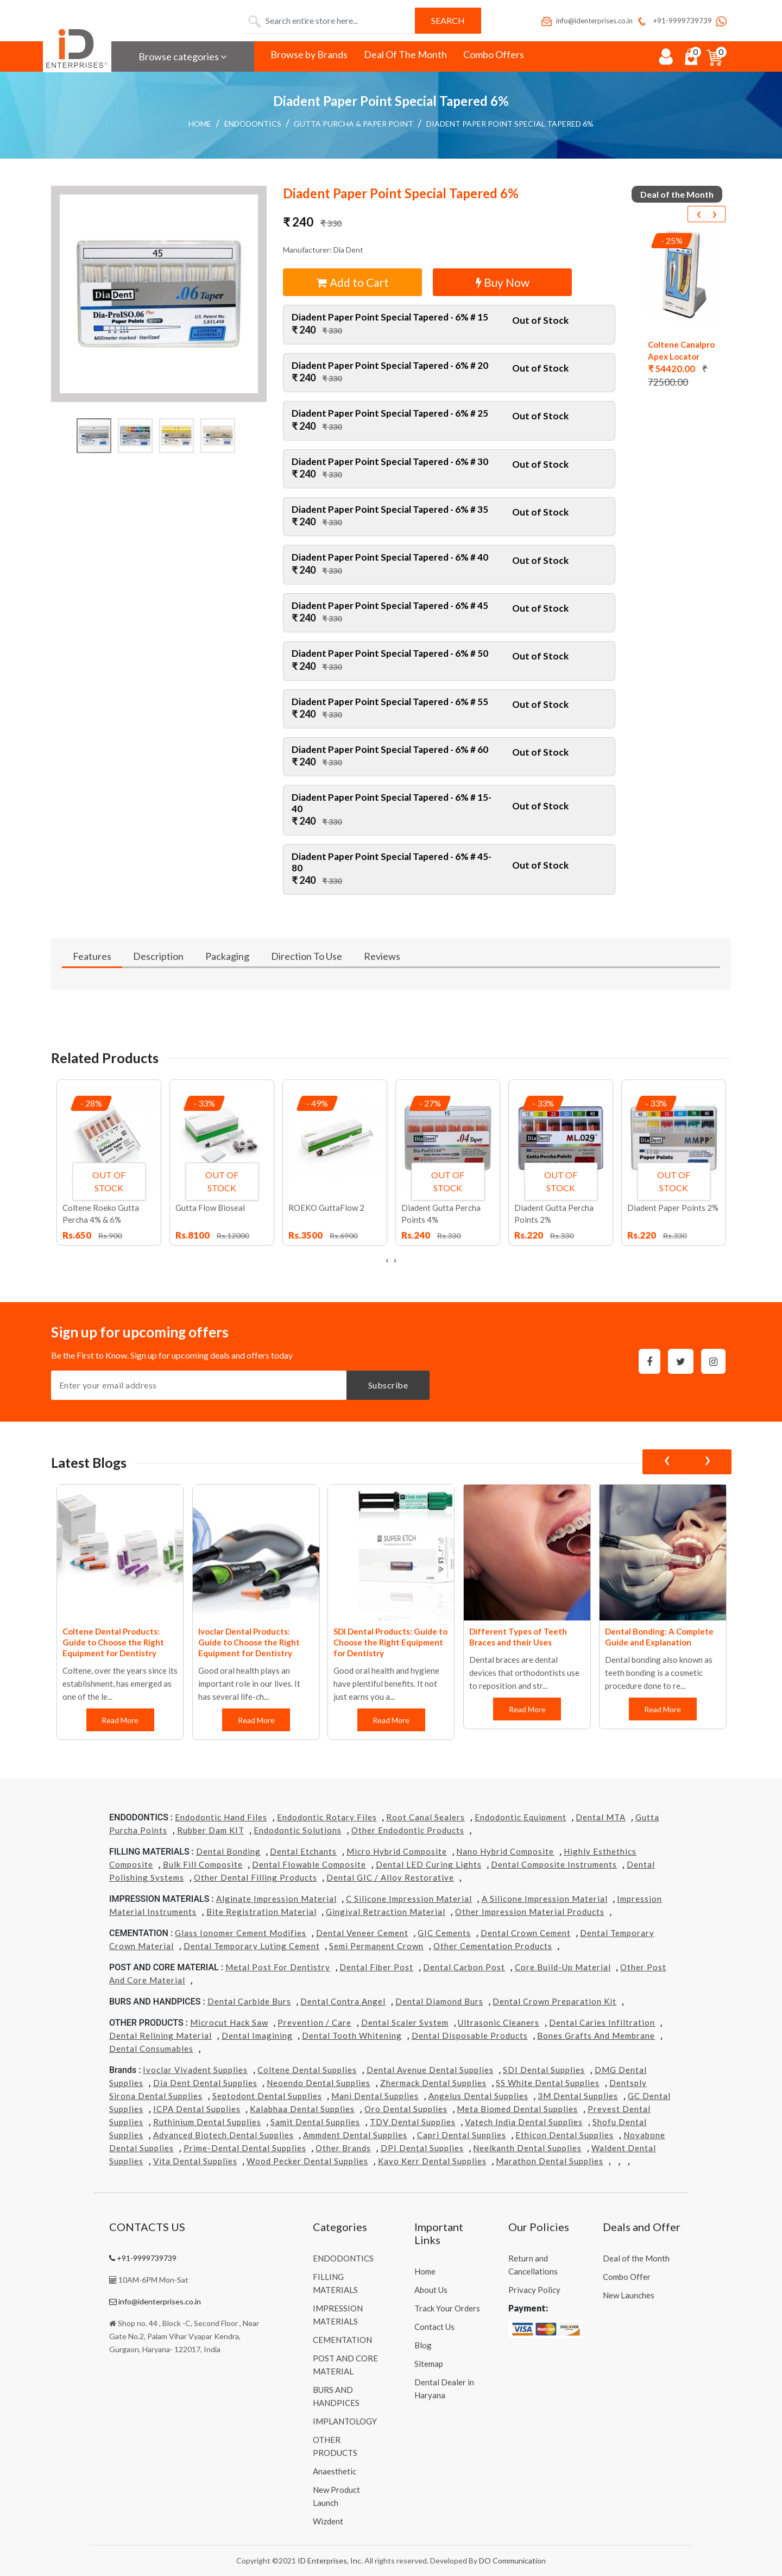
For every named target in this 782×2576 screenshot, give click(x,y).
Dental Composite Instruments (554, 1864)
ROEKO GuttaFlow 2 (326, 1207)
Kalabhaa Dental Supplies (302, 2109)
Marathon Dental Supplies (549, 2161)
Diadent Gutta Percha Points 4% (441, 1213)
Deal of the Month (636, 2258)
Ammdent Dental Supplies (355, 2135)
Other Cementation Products (492, 1946)
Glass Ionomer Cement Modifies (240, 1933)
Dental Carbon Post (464, 1967)
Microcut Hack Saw (229, 2022)
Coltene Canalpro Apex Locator (681, 350)
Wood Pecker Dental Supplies (307, 2161)
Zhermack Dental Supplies (433, 2083)
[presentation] (698, 214)
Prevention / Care (314, 2022)
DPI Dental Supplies (422, 2148)
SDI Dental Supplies (544, 2070)
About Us (430, 2290)
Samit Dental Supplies (315, 2122)
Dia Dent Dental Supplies (205, 2083)
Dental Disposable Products (470, 2035)
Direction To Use (306, 956)
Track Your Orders (447, 2308)
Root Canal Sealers (425, 1817)
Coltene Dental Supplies (307, 2070)
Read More (120, 1720)
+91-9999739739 (673, 20)
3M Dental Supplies (578, 2096)
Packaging (227, 956)
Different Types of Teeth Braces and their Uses (518, 1636)
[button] (159, 294)
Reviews (382, 956)
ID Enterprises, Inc (329, 2560)
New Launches (628, 2295)
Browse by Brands (309, 54)
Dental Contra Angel (343, 2001)
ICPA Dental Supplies (197, 2109)
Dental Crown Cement (526, 1933)
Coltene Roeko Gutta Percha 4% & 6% (100, 1213)
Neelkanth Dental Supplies (527, 2148)
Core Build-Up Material (563, 1967)
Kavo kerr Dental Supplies (432, 2161)
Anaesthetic (334, 2471)
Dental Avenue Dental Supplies (430, 2070)
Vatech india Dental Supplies (524, 2122)
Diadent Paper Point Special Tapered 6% (510, 123)
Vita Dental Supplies (195, 2161)
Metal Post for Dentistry (277, 1967)
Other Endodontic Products (407, 1830)
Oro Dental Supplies (405, 2109)
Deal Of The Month (405, 54)
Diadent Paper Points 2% (672, 1207)
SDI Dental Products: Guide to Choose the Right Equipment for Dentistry (390, 1642)
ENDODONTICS (252, 123)
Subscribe (388, 1385)
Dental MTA (601, 1817)
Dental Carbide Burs (249, 2001)
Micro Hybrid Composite (396, 1851)
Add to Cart (353, 282)
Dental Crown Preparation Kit (554, 2001)
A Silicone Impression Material (545, 1898)
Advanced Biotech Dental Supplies (223, 2135)
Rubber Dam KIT (210, 1830)
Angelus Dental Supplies (478, 2096)
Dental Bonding (228, 1851)
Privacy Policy (534, 2290)
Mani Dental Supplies (375, 2096)
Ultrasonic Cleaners (498, 2022)
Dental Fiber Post (376, 1967)
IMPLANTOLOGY (345, 2421)
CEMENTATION (342, 2340)
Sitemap (428, 2363)
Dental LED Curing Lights (429, 1864)
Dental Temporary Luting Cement (252, 1946)
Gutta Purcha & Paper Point (353, 123)
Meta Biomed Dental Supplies (517, 2109)
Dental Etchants (303, 1851)
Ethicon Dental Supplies (564, 2135)
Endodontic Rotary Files (327, 1817)
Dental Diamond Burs (439, 2001)
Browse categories (182, 56)
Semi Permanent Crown (376, 1946)
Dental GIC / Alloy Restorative (390, 1877)
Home (199, 123)
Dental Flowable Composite (309, 1864)
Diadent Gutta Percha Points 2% (554, 1213)
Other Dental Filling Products (255, 1877)
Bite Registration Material (261, 1912)
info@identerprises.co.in (586, 20)
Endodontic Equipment (520, 1817)
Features (92, 956)
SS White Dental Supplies (548, 2083)
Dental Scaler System (405, 2022)
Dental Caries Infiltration (602, 2022)
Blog (423, 2345)
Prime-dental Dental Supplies (245, 2148)
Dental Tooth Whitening (352, 2035)
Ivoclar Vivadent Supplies (195, 2070)
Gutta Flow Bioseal (210, 1207)
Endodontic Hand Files (221, 1817)
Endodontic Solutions (298, 1830)
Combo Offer (627, 2277)
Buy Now (502, 282)
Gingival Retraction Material (385, 1912)
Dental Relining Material (160, 2035)
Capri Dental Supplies (461, 2135)
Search (448, 20)
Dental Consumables (151, 2048)
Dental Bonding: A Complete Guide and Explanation (659, 1636)
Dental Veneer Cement (362, 1933)
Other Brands (343, 2148)
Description (158, 956)
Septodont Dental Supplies (267, 2096)
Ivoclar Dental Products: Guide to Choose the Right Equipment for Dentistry (249, 1642)
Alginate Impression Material (276, 1898)
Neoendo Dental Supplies (318, 2083)
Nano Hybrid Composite (505, 1851)
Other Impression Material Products (529, 1912)
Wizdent (328, 2521)
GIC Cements (444, 1933)
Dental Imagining (257, 2035)
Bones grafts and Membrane (596, 2035)
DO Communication (512, 2560)
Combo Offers (493, 54)
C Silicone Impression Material (409, 1898)
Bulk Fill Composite (203, 1864)
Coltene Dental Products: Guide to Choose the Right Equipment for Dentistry (113, 1642)
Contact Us (434, 2327)
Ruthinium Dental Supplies (207, 2122)
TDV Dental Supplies (413, 2122)
